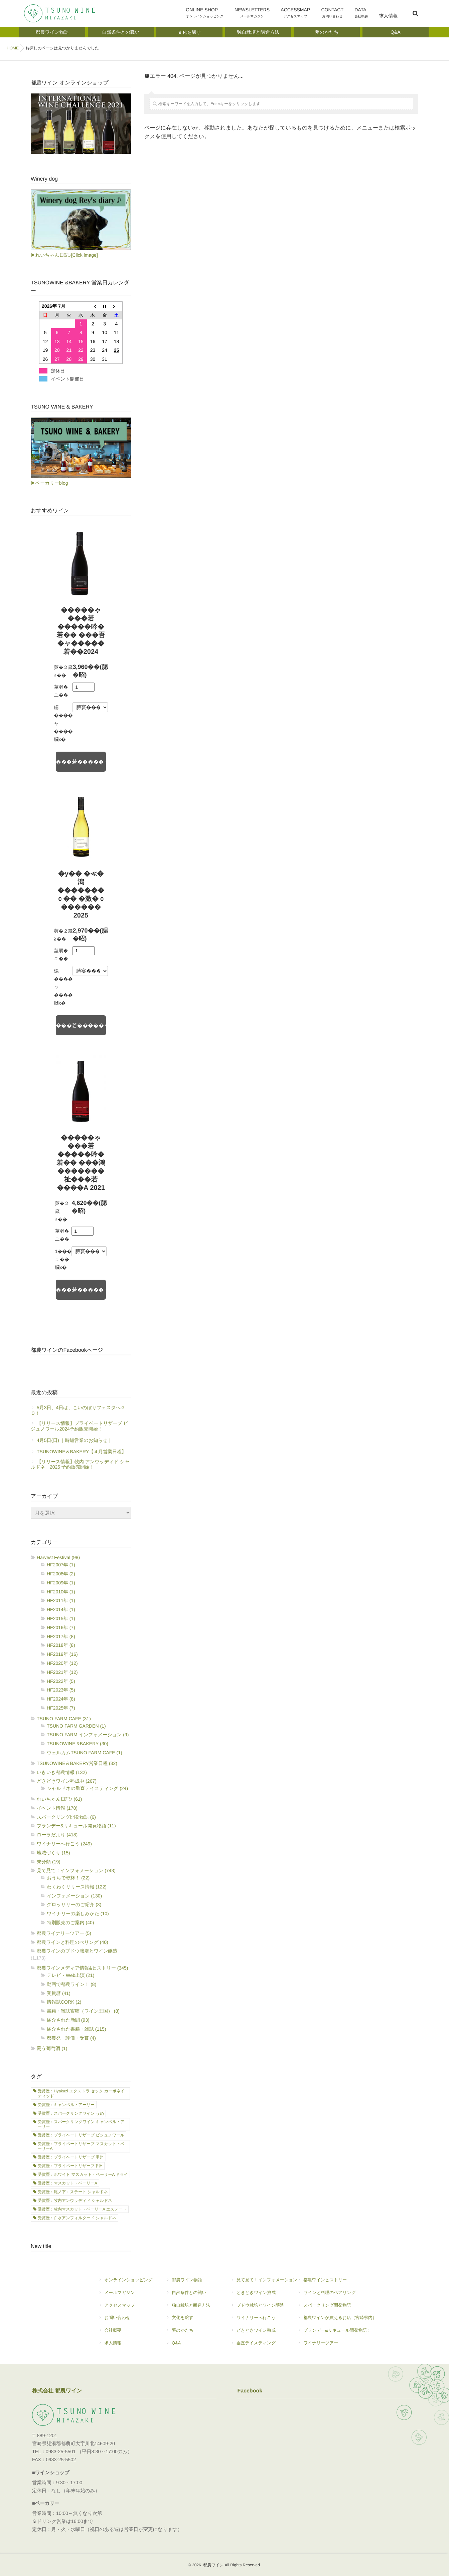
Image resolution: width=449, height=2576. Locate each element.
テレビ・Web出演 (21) (70, 1975)
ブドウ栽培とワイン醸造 (261, 2308)
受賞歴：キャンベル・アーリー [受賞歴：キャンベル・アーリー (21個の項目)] (66, 2104)
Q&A (191, 2345)
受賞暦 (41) (58, 1993)
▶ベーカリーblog (49, 483)
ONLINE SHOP (211, 14)
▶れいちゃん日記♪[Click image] (64, 255)
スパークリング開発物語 (337, 2308)
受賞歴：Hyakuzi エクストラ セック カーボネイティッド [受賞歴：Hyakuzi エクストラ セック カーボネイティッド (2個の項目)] (81, 2093)
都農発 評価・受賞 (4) (71, 2038)
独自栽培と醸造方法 (188, 2308)
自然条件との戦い (191, 2295)
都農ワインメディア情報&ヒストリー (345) (82, 1968)
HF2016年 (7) (61, 1627)
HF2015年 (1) (61, 1618)
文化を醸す (191, 2320)
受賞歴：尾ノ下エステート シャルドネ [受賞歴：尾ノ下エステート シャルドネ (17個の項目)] (73, 2191)
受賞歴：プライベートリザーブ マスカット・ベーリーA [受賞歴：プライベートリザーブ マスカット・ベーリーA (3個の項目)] (81, 2146)
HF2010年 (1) (61, 1591)
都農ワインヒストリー (337, 2282)
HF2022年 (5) (61, 1681)
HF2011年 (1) (61, 1600)
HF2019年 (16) (62, 1654)
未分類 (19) (48, 1861)
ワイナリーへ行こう (264, 2320)
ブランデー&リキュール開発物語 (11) (76, 1825)
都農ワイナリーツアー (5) (64, 1933)
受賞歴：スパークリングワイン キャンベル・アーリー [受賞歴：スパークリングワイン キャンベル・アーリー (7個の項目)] (81, 2124)
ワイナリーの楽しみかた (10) (78, 1913)
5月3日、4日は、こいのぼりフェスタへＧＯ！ (78, 1410)
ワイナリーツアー (337, 2345)
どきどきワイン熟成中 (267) (67, 1781)
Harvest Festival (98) (58, 1557)
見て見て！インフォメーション (264, 2282)
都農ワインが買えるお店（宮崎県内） (337, 2320)
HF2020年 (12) (62, 1663)
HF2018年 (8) (61, 1645)
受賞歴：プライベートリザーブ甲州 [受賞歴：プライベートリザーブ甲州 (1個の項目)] (70, 2165)
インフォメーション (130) (74, 1895)
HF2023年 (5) (61, 1690)
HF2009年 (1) (61, 1582)
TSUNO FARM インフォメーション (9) (88, 1734)
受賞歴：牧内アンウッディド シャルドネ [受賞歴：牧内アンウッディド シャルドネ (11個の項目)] (75, 2200)
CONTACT (335, 14)
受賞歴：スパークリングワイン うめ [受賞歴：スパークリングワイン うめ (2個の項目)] (71, 2113)
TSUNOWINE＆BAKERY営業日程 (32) (77, 1763)
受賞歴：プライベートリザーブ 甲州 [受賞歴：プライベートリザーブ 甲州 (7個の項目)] (71, 2157)
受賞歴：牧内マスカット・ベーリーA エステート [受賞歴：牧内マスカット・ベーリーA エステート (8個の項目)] (82, 2209)
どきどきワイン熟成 (264, 2295)
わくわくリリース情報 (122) (77, 1886)
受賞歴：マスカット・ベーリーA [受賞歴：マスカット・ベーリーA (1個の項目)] (67, 2183)
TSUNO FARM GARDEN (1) (76, 1726)
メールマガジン (125, 2295)
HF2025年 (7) (61, 1708)
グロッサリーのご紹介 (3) (74, 1904)
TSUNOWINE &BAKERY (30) (77, 1743)
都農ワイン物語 (191, 2282)
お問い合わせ (125, 2320)
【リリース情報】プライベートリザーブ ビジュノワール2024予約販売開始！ (79, 1426)
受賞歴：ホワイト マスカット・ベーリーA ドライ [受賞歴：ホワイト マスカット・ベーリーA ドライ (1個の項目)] (83, 2174)
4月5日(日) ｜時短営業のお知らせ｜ (74, 1440)
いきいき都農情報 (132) (62, 1772)
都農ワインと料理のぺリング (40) (72, 1942)
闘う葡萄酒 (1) (52, 2048)
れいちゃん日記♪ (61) (59, 1799)
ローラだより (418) (57, 1834)
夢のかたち (191, 2333)
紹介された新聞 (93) (68, 2020)
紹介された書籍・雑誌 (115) (76, 2029)
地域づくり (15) (53, 1852)
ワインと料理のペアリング (337, 2295)
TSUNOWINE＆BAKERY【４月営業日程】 (81, 1451)
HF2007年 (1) (61, 1564)
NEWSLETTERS (256, 14)
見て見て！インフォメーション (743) (76, 1870)
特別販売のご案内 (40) (70, 1922)
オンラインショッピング (125, 2282)
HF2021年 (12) (62, 1672)
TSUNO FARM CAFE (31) (64, 1718)
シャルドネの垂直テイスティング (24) (87, 1788)
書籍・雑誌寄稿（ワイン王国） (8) (83, 2011)
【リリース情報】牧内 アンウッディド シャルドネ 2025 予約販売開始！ (80, 1464)
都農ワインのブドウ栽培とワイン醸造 (77, 1951)
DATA (362, 14)
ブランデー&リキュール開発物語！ (337, 2333)
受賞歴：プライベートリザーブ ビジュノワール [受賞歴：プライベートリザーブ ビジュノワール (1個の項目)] (81, 2135)
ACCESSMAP (299, 14)
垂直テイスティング (264, 2345)
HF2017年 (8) (61, 1636)
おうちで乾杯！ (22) (68, 1877)
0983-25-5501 (61, 2452)
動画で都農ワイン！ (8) (71, 1984)
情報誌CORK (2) (64, 2002)
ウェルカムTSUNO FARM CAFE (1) (84, 1752)
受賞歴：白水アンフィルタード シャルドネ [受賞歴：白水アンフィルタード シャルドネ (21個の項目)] (77, 2218)
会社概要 (125, 2333)
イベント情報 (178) (57, 1808)
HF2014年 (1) (61, 1609)
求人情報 (389, 20)
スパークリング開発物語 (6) (66, 1817)
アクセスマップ (122, 2308)
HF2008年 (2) (61, 1573)
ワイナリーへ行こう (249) (64, 1843)
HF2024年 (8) (61, 1699)
